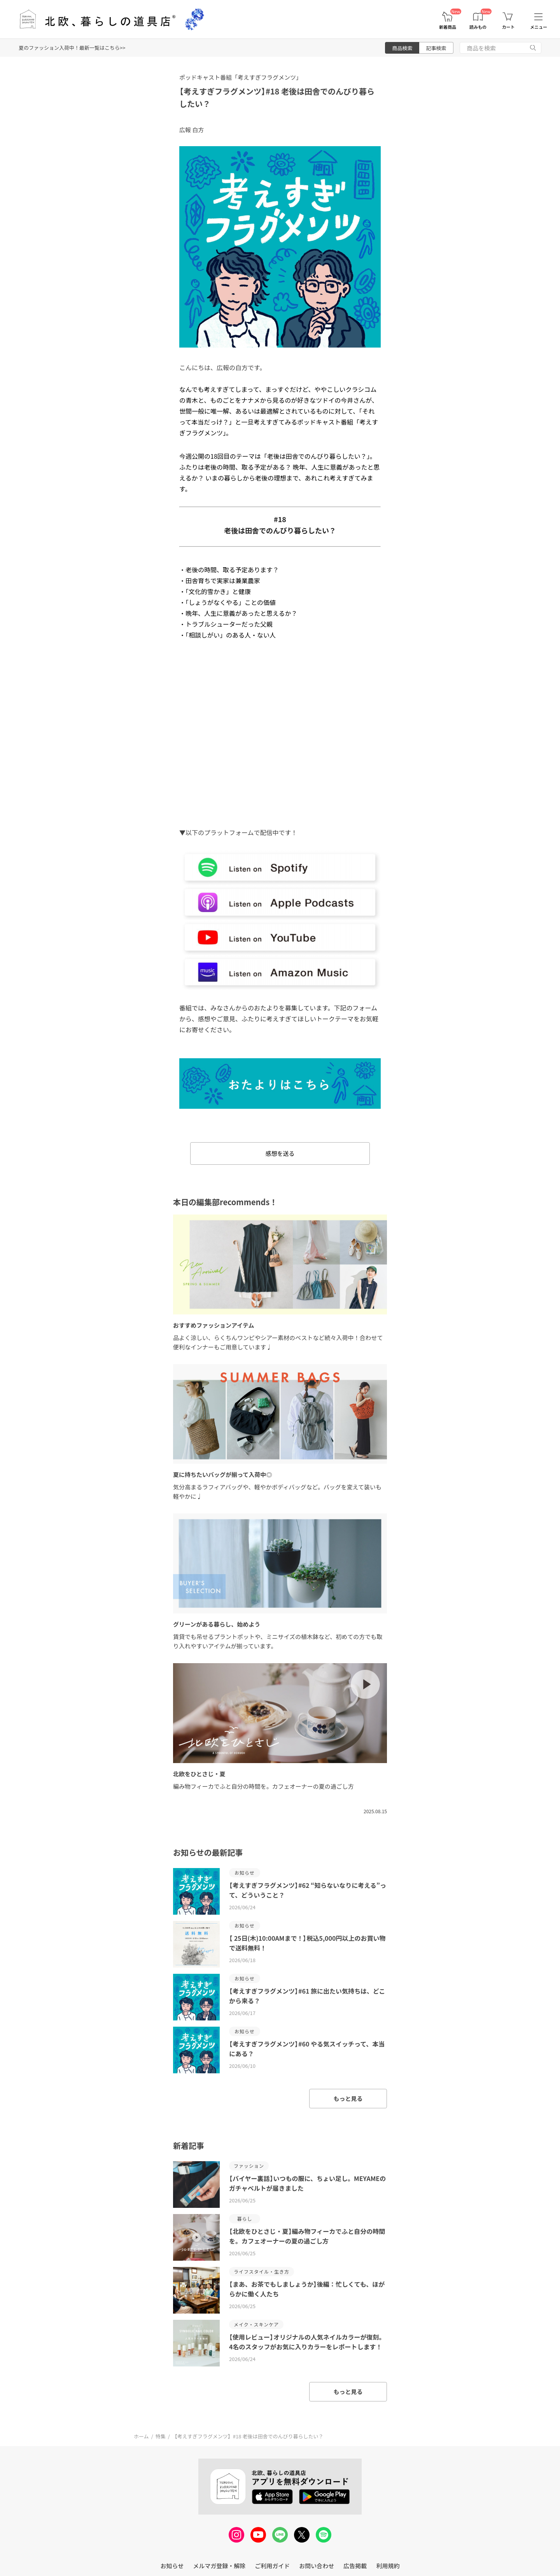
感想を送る (279, 1153)
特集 (161, 2436)
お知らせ (172, 2566)
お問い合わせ (316, 2566)
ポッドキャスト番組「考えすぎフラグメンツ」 (240, 77)
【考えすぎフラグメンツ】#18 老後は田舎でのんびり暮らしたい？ (248, 2436)
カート (508, 27)
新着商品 (447, 27)
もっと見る (347, 2098)
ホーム (141, 2436)
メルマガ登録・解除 (219, 2566)
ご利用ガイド (272, 2566)
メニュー (538, 27)
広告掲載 (355, 2566)
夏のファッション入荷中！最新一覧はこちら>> (72, 47)
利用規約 (387, 2566)
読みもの (477, 27)
